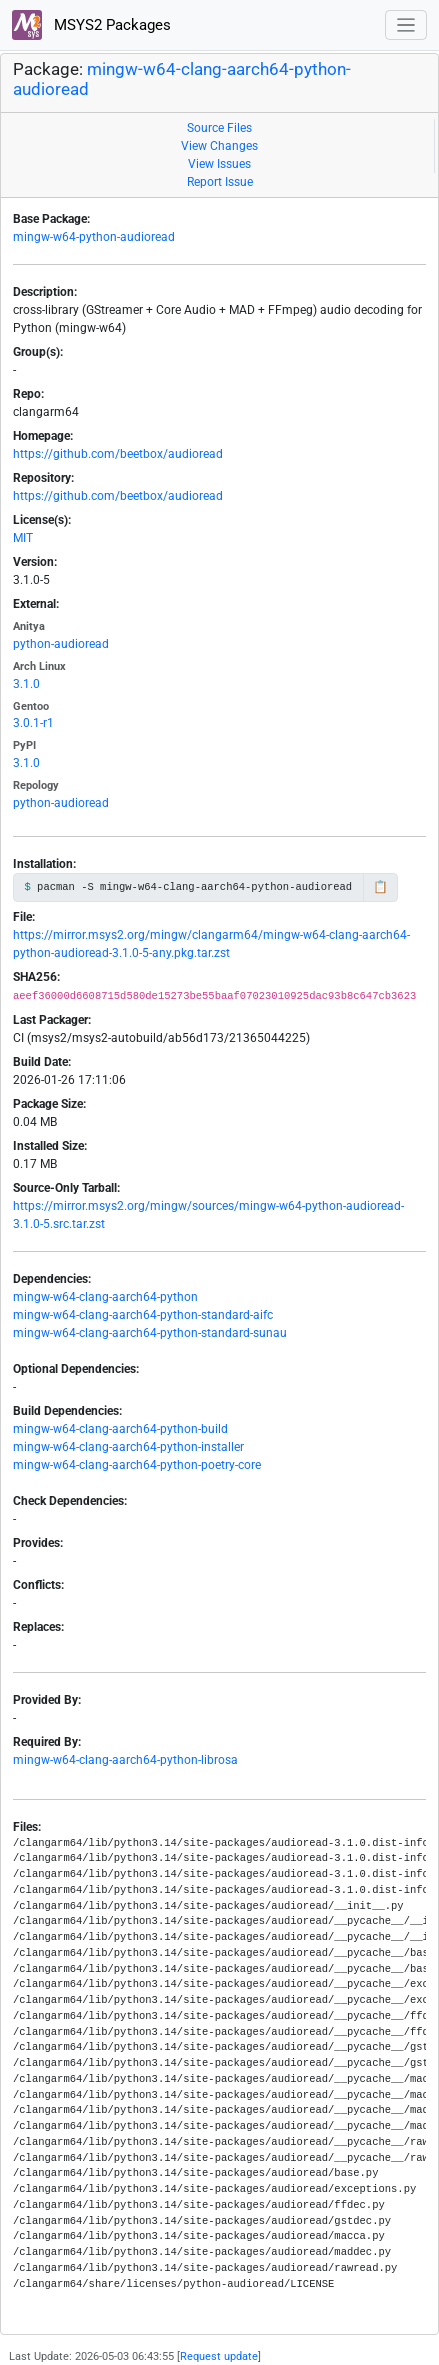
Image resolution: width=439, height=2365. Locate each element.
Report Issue (220, 182)
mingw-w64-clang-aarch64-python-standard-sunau (150, 1333)
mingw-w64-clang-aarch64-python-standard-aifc (143, 1315)
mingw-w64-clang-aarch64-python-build (120, 1429)
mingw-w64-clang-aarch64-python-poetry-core (137, 1465)
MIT (23, 538)
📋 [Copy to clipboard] (380, 887)
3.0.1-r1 (33, 723)
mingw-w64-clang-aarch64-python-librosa (125, 1760)
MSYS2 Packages (91, 25)
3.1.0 (26, 684)
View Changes (219, 146)
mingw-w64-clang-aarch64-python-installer (128, 1447)
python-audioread (61, 644)
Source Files (219, 128)
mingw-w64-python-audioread (94, 237)
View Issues (219, 164)
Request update (219, 2356)
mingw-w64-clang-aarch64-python (105, 1297)
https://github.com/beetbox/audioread (118, 454)
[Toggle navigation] (406, 25)
